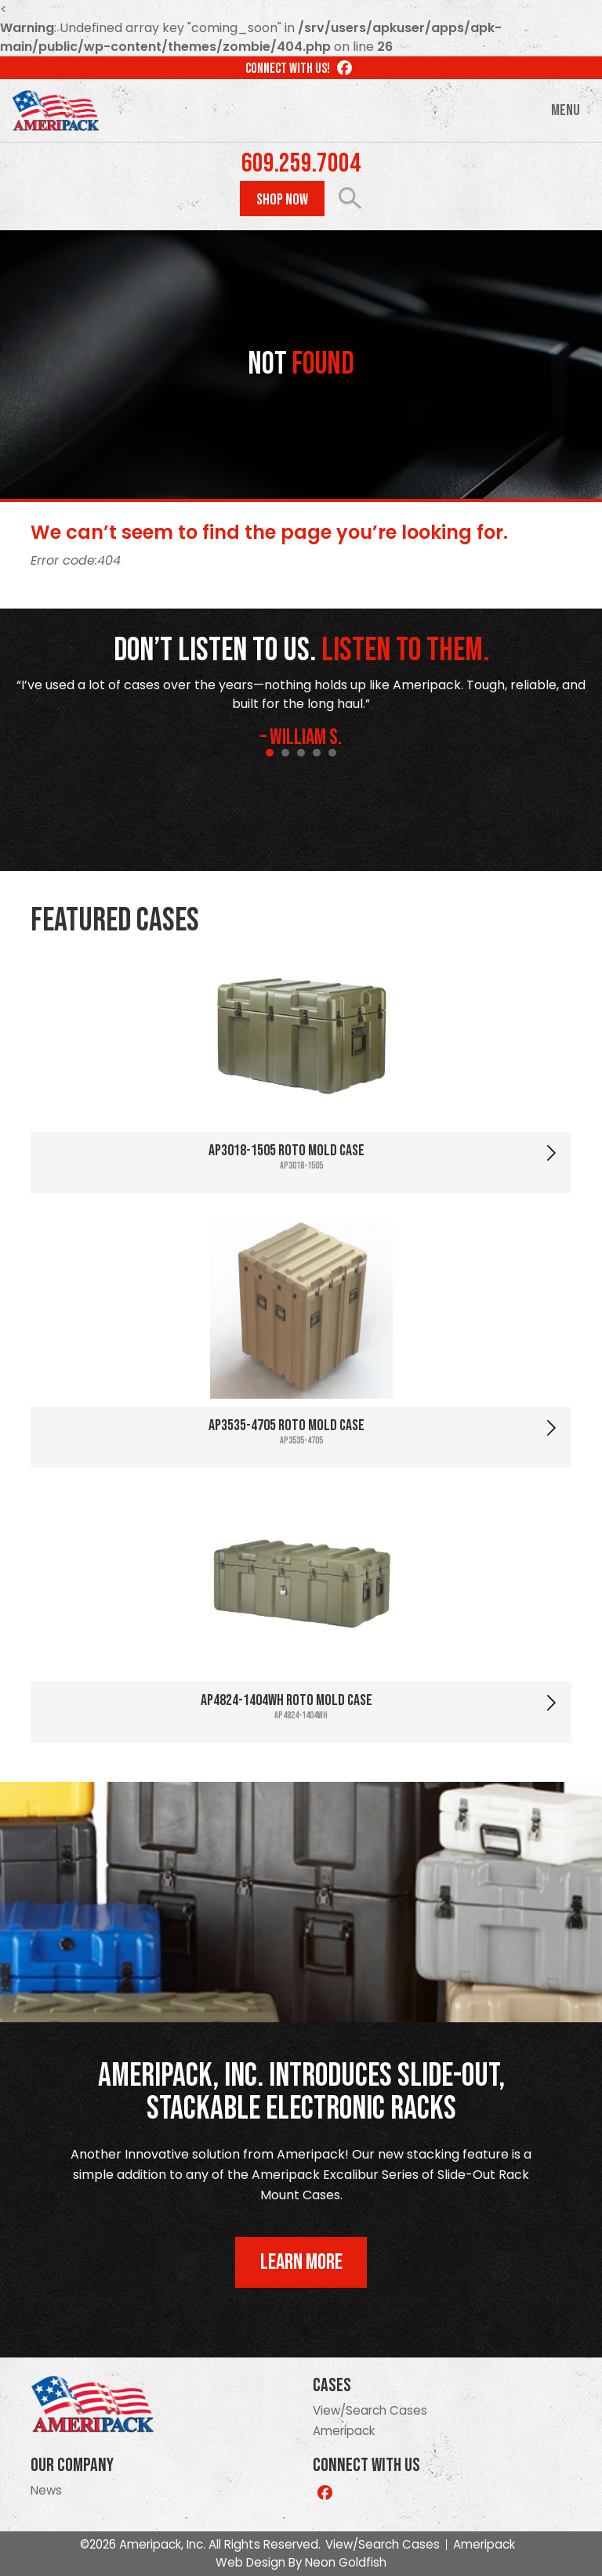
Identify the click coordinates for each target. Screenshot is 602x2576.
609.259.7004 (301, 163)
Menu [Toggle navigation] (565, 110)
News (46, 2490)
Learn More (301, 2262)
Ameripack (344, 2430)
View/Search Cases (370, 2410)
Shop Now (282, 199)
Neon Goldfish (345, 2562)
